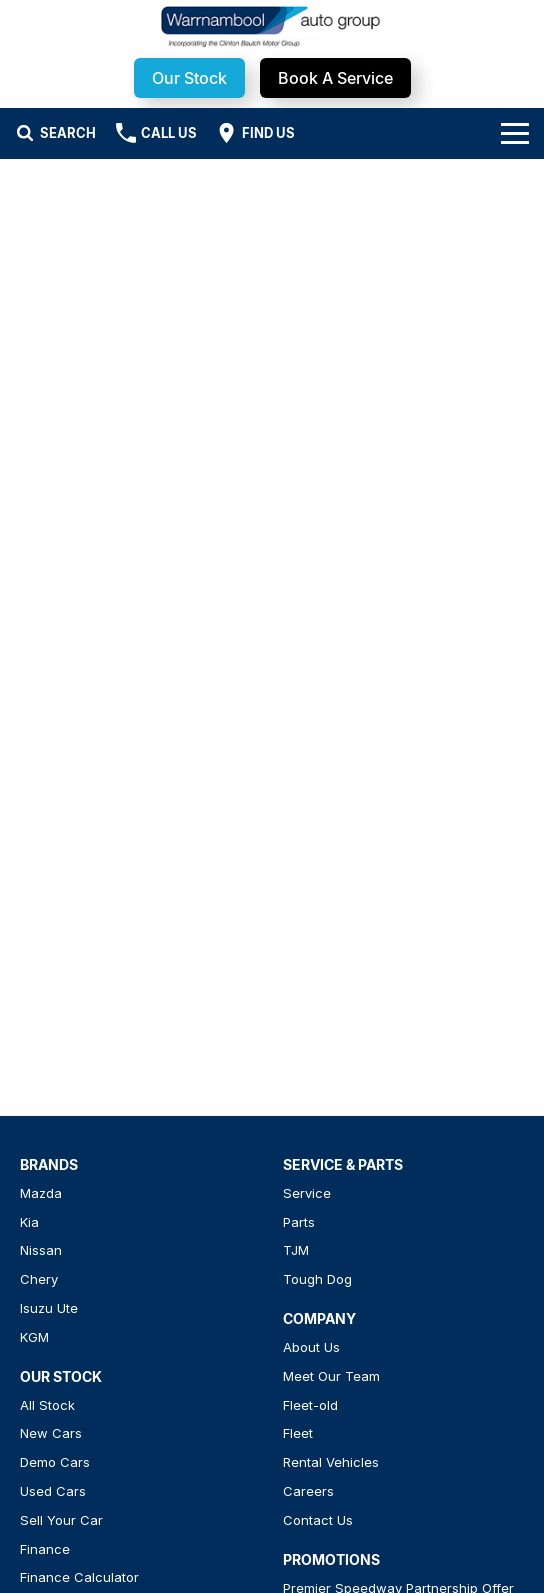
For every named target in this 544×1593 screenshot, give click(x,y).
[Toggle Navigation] (515, 133)
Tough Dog (317, 1279)
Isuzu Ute (49, 1308)
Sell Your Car (61, 1520)
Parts (299, 1222)
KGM (34, 1337)
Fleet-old (310, 1405)
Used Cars (53, 1491)
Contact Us (318, 1520)
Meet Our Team (331, 1376)
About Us (311, 1347)
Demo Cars (55, 1462)
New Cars (51, 1433)
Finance (45, 1549)
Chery (39, 1279)
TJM (296, 1250)
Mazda (41, 1193)
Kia (29, 1222)
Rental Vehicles (331, 1462)
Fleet (298, 1433)
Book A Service (335, 78)
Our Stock (189, 78)
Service (307, 1193)
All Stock (47, 1405)
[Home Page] (271, 26)
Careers (308, 1491)
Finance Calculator (79, 1577)
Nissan (41, 1250)
